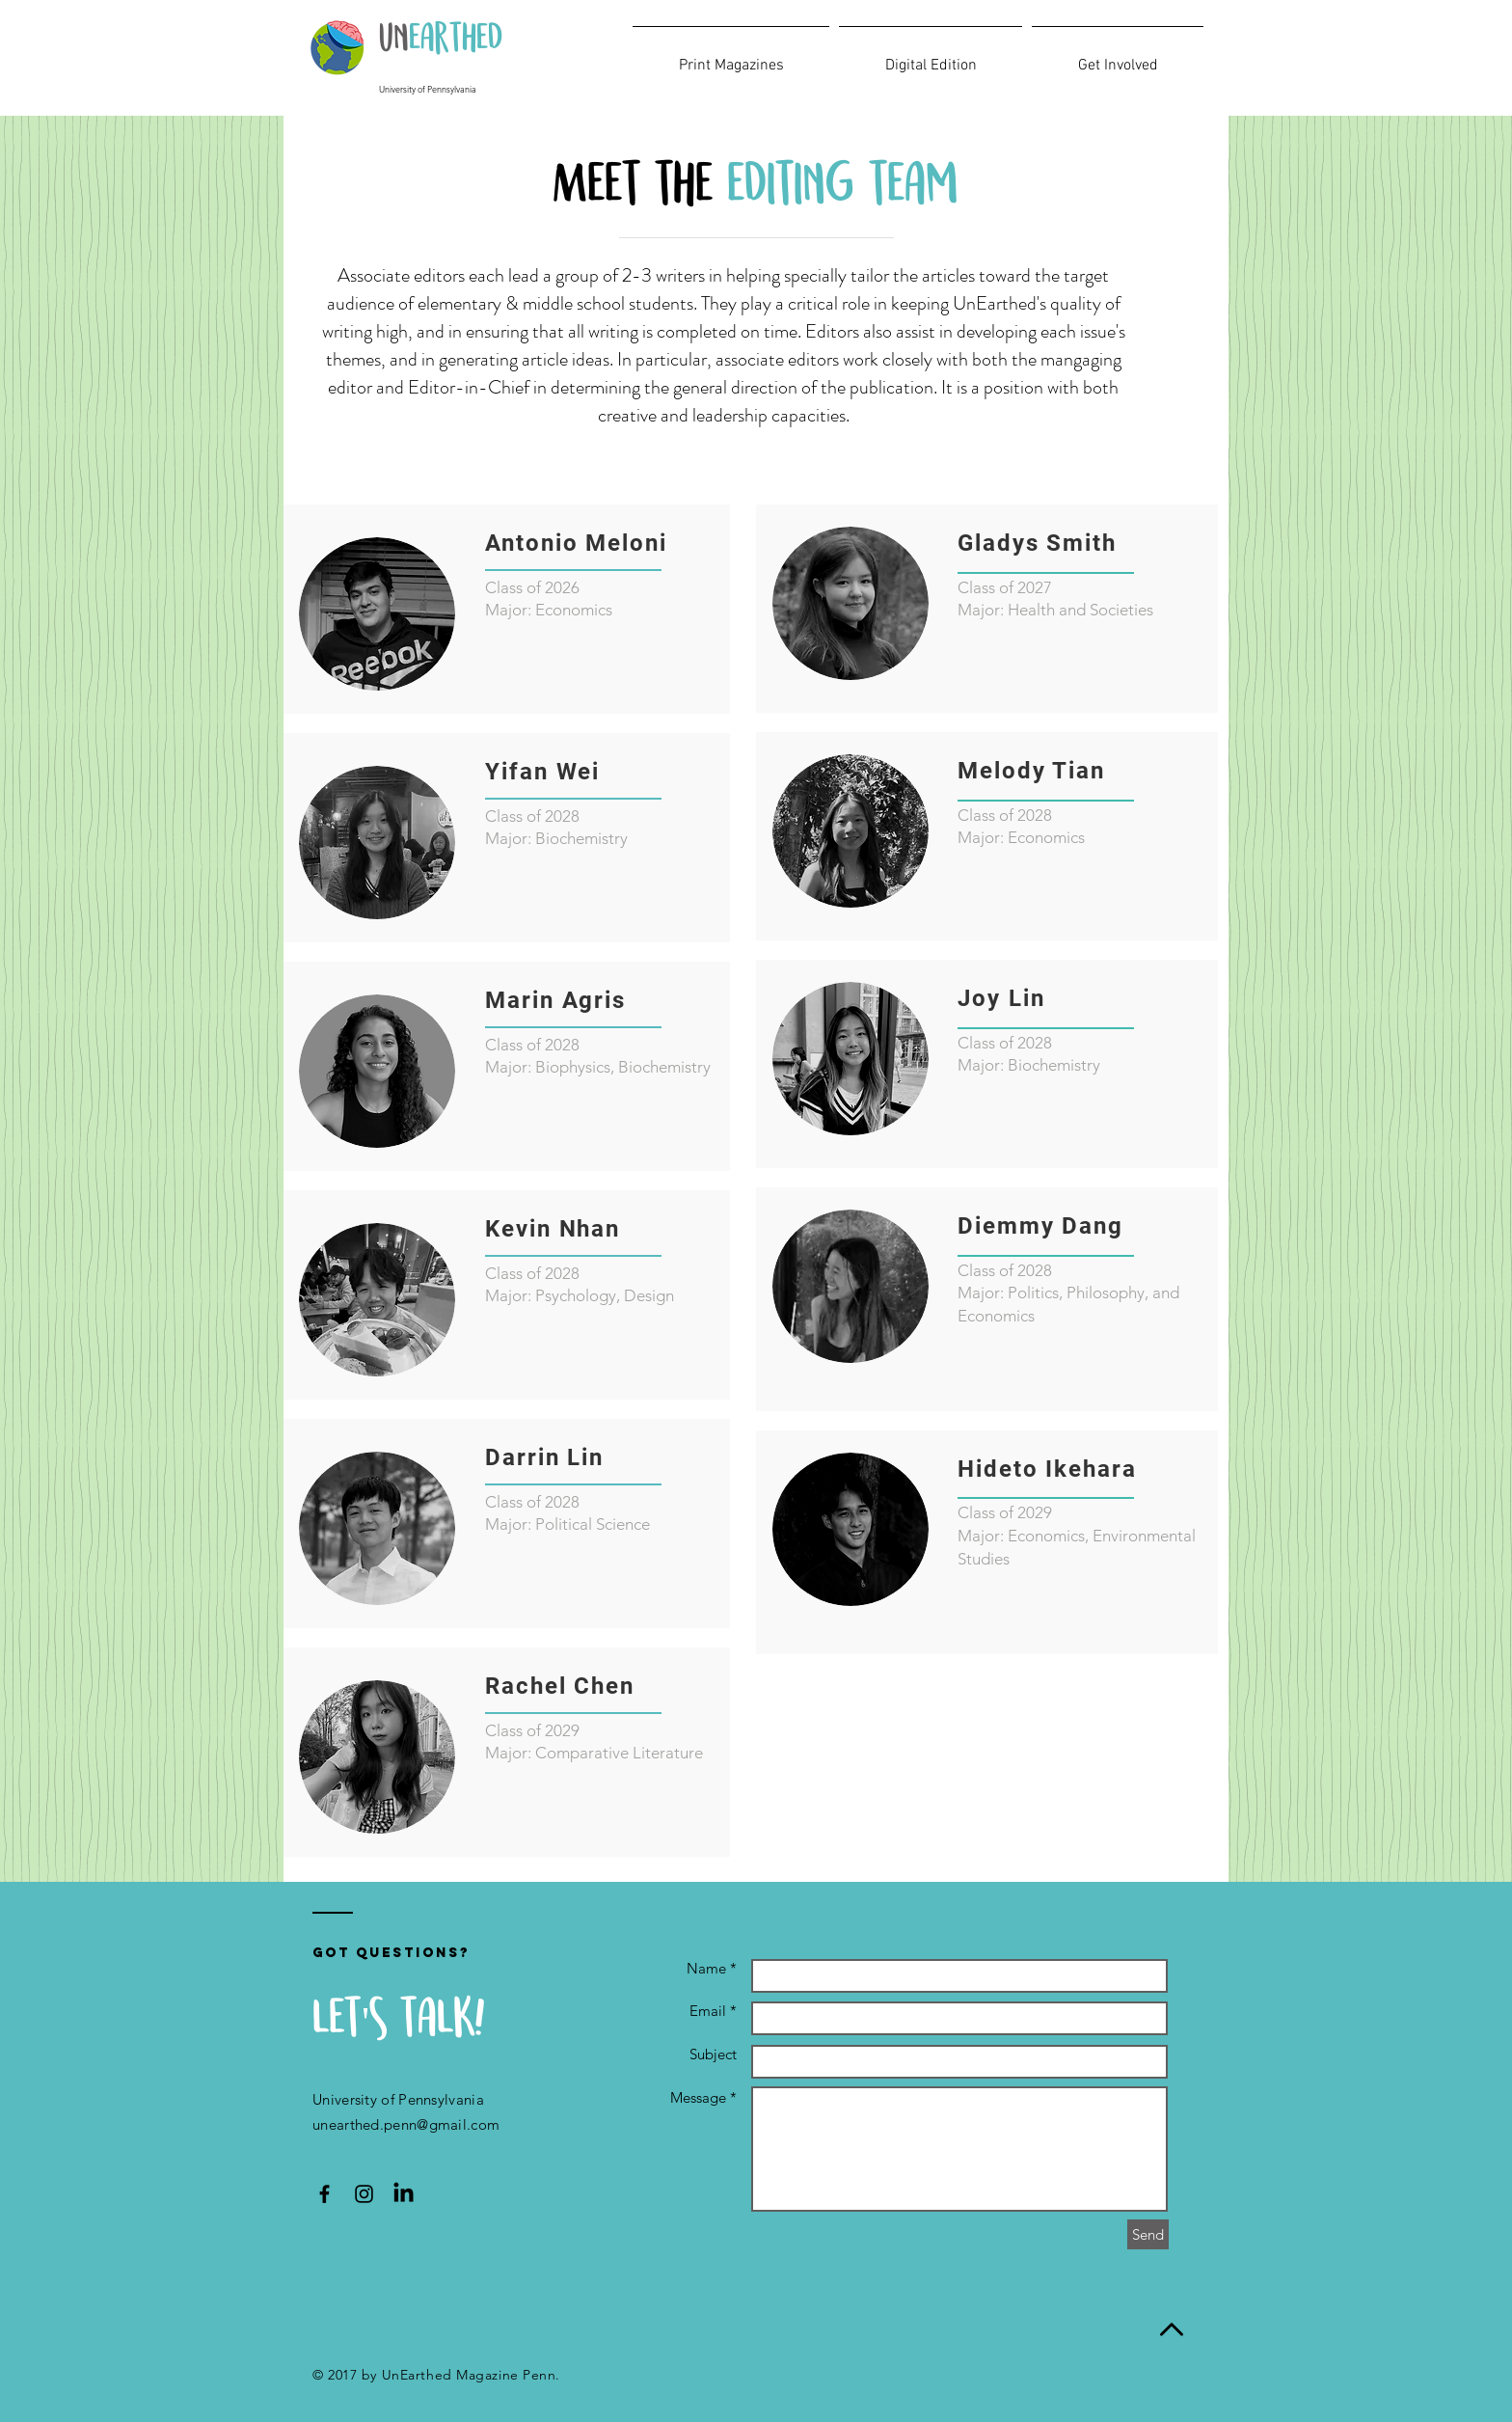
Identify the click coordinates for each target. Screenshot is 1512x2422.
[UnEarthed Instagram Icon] (364, 2194)
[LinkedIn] (404, 2194)
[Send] (1148, 2234)
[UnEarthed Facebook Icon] (324, 2194)
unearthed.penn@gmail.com (406, 2124)
